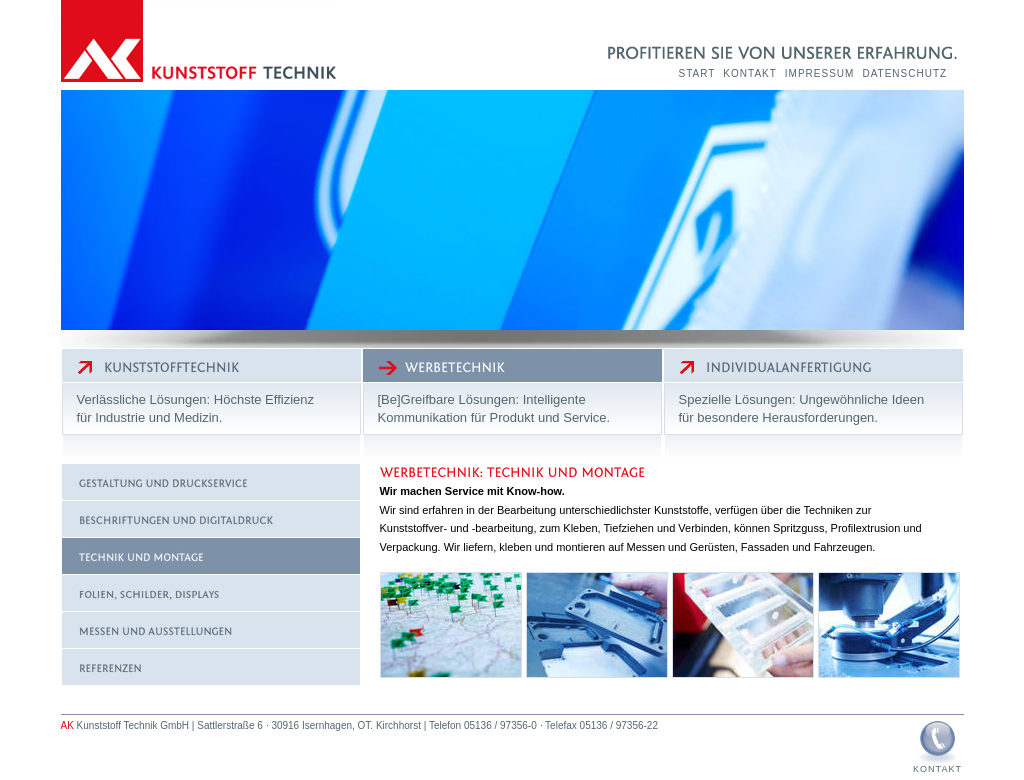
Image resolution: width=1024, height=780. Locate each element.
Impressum (820, 73)
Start (697, 73)
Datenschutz (904, 73)
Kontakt (749, 73)
